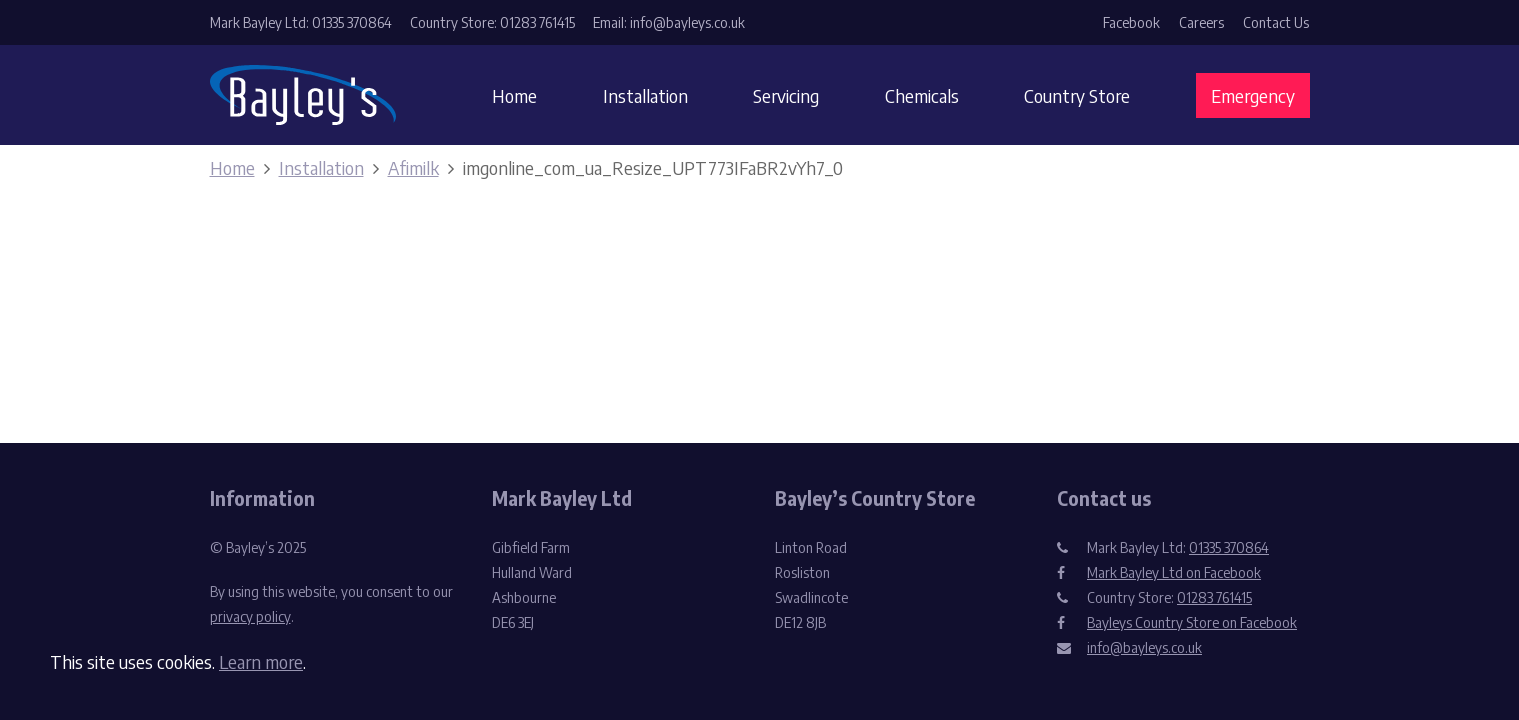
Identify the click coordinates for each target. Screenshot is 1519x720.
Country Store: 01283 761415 (492, 22)
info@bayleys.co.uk (1144, 647)
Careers (1201, 22)
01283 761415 (1214, 597)
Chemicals (922, 95)
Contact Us (1276, 22)
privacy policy (250, 616)
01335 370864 (1229, 547)
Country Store (1077, 95)
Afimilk (413, 167)
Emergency (1253, 95)
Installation (645, 95)
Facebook (1131, 22)
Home (514, 95)
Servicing (786, 95)
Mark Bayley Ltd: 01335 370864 (301, 22)
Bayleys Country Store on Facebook (1192, 622)
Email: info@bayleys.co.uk (669, 22)
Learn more (261, 661)
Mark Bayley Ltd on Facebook (1174, 572)
